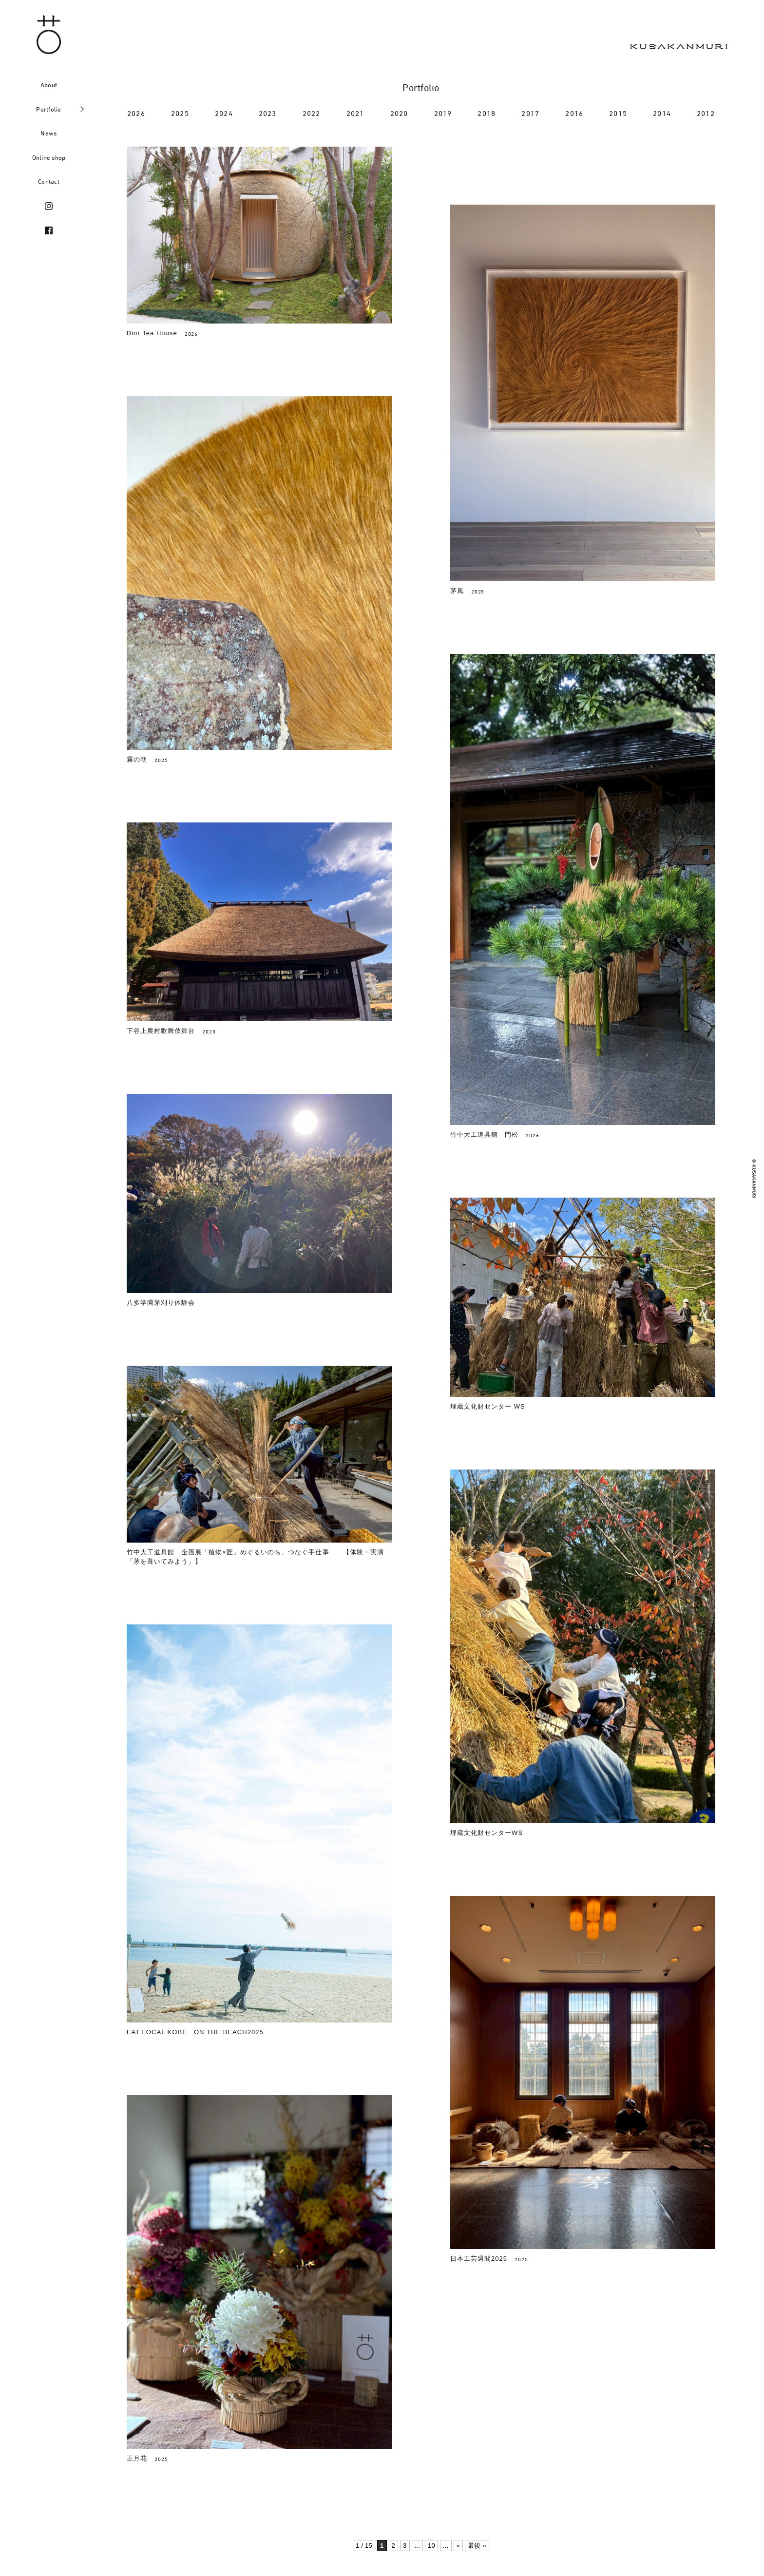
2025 (180, 113)
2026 (136, 113)
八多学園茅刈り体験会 (161, 1302)
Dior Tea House (152, 333)
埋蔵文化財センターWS (486, 1832)
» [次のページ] (458, 2545)
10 (431, 2545)
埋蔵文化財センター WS (487, 1406)
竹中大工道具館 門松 (484, 1134)
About (48, 85)
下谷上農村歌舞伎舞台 (161, 1030)
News (48, 133)
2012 (706, 113)
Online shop (49, 157)
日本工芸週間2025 (478, 2258)
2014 (662, 113)
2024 (224, 113)
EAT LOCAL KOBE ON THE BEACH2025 (195, 2032)
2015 (618, 113)
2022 (312, 113)
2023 (268, 113)
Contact (48, 181)
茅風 (457, 590)
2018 (487, 113)
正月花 (137, 2114)
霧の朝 (137, 759)
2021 (355, 113)
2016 (574, 113)
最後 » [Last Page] (477, 2545)
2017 (530, 113)
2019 (443, 113)
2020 (399, 113)
